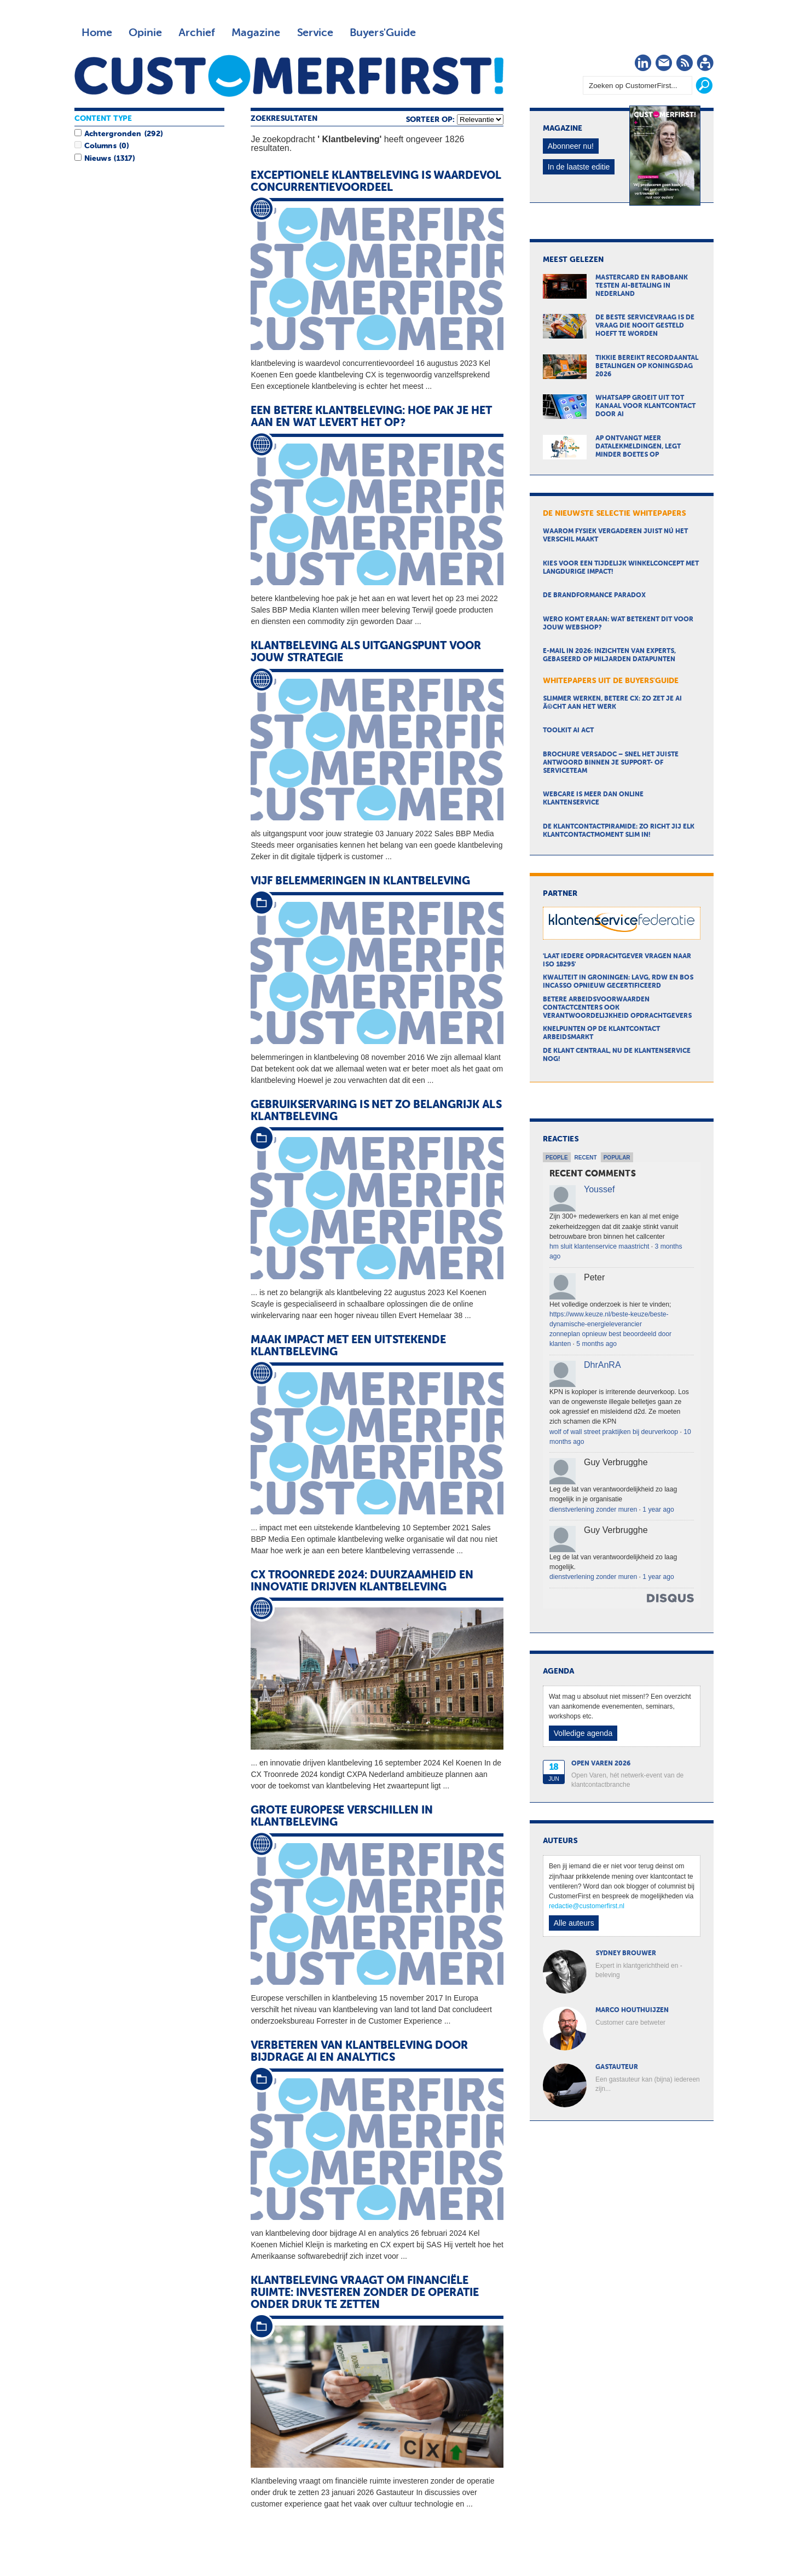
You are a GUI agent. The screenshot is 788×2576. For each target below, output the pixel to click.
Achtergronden (112, 134)
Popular (617, 1158)
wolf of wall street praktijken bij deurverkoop (613, 1432)
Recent (586, 1158)
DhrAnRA (602, 1364)
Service (315, 32)
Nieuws (97, 158)
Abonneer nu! (571, 146)
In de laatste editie (579, 166)
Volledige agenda (583, 1733)
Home (97, 32)
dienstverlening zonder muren (593, 1509)
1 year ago (658, 1509)
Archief (196, 32)
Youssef (599, 1189)
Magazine (255, 32)
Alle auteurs (574, 1923)
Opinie (145, 32)
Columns (100, 146)
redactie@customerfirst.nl (586, 1906)
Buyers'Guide (383, 32)
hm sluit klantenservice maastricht (599, 1246)
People (557, 1158)
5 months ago (596, 1344)
